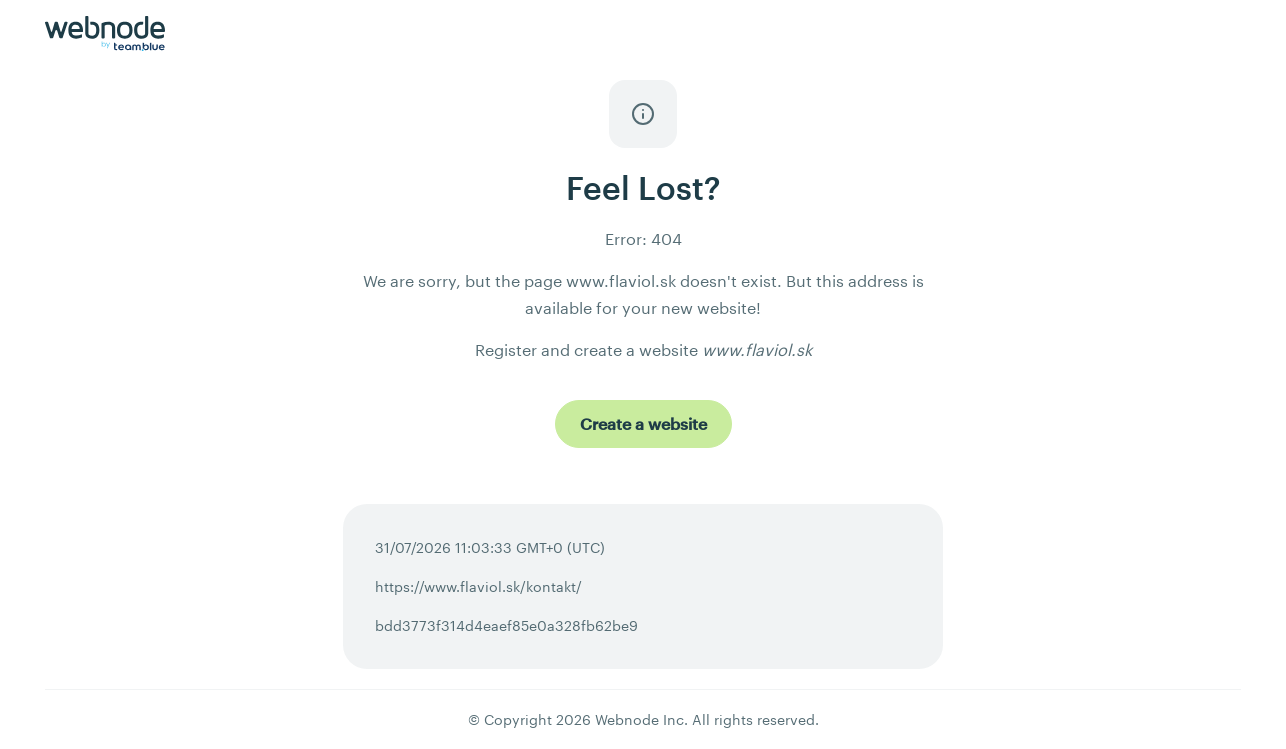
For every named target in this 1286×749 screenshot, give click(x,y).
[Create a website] (643, 424)
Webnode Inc (639, 719)
